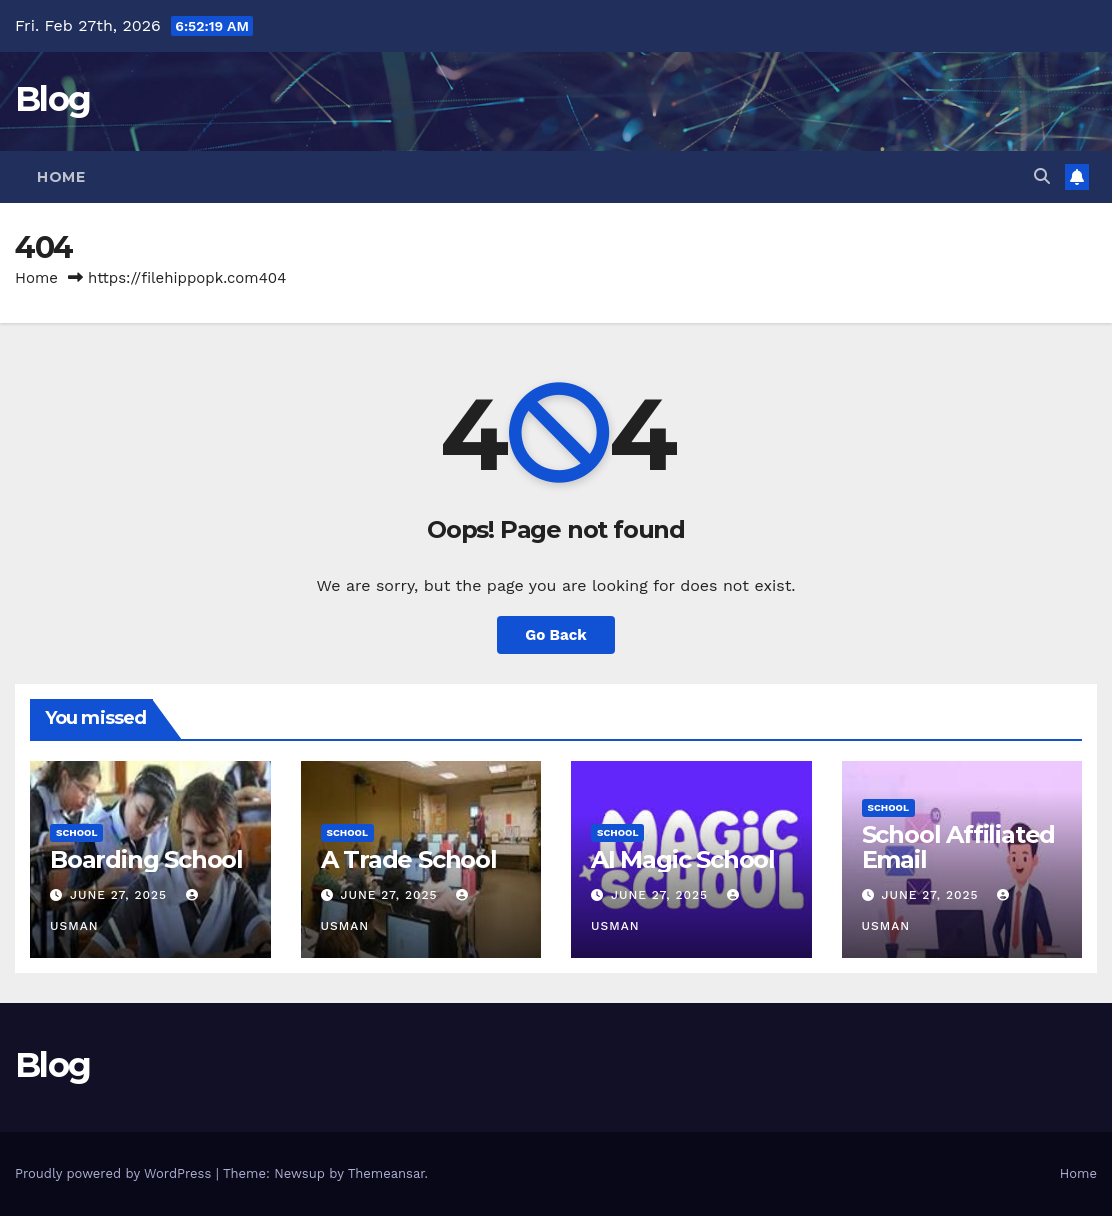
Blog (52, 99)
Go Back (556, 635)
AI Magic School (683, 859)
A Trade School (409, 859)
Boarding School (146, 859)
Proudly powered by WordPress (115, 1173)
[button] (1042, 176)
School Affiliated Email (959, 847)
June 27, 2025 (121, 895)
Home (61, 177)
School (76, 832)
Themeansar (386, 1173)
